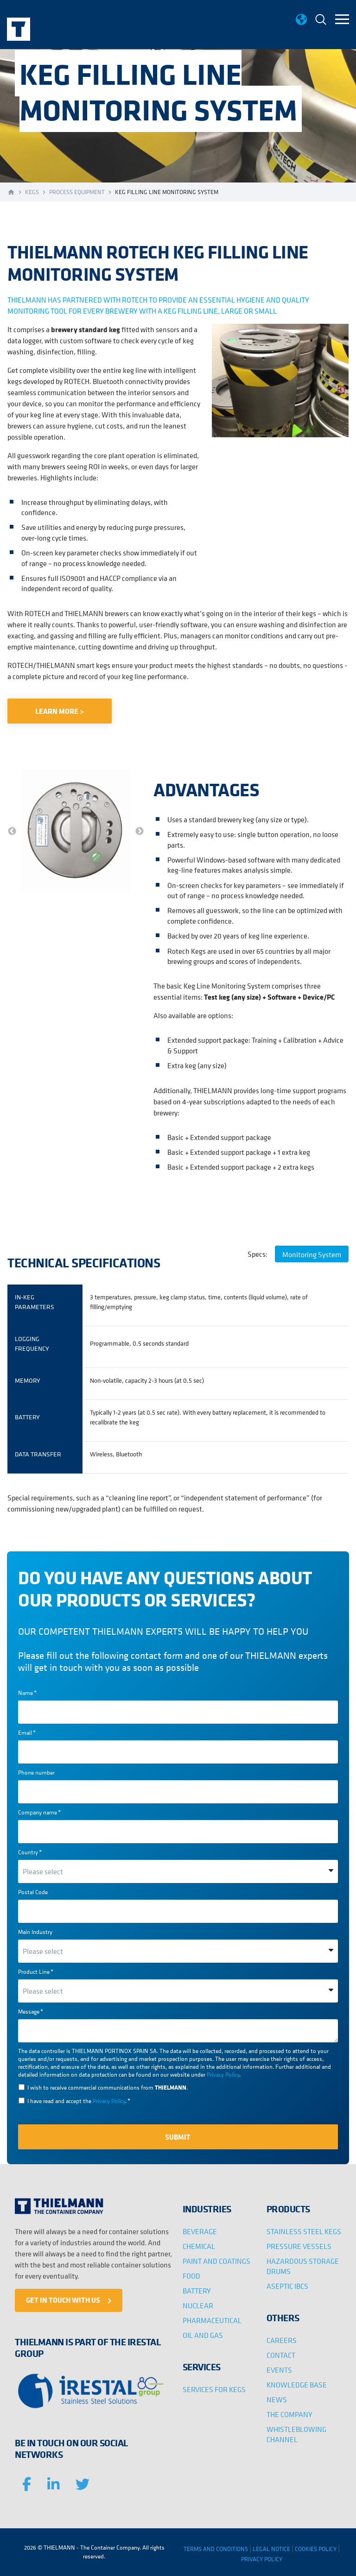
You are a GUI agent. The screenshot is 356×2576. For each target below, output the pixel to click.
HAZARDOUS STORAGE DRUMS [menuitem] (303, 2266)
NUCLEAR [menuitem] (198, 2305)
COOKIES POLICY (316, 2549)
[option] (75, 831)
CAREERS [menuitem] (282, 2340)
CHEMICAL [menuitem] (199, 2246)
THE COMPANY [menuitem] (289, 2414)
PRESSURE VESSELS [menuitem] (299, 2246)
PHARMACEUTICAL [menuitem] (212, 2320)
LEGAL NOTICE (271, 2549)
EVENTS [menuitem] (279, 2370)
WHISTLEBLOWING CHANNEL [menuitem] (296, 2434)
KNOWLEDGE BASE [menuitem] (297, 2385)
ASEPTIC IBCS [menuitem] (287, 2286)
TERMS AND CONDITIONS (216, 2549)
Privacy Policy (223, 2074)
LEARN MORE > (59, 711)
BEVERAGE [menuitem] (200, 2231)
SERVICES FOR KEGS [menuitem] (214, 2389)
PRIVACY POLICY (261, 2559)
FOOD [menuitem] (191, 2276)
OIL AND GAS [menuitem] (203, 2335)
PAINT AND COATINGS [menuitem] (216, 2261)
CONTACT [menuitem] (281, 2355)
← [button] (12, 831)
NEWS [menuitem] (277, 2399)
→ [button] (139, 831)
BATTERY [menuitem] (197, 2291)
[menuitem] (320, 20)
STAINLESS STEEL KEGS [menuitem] (304, 2231)
